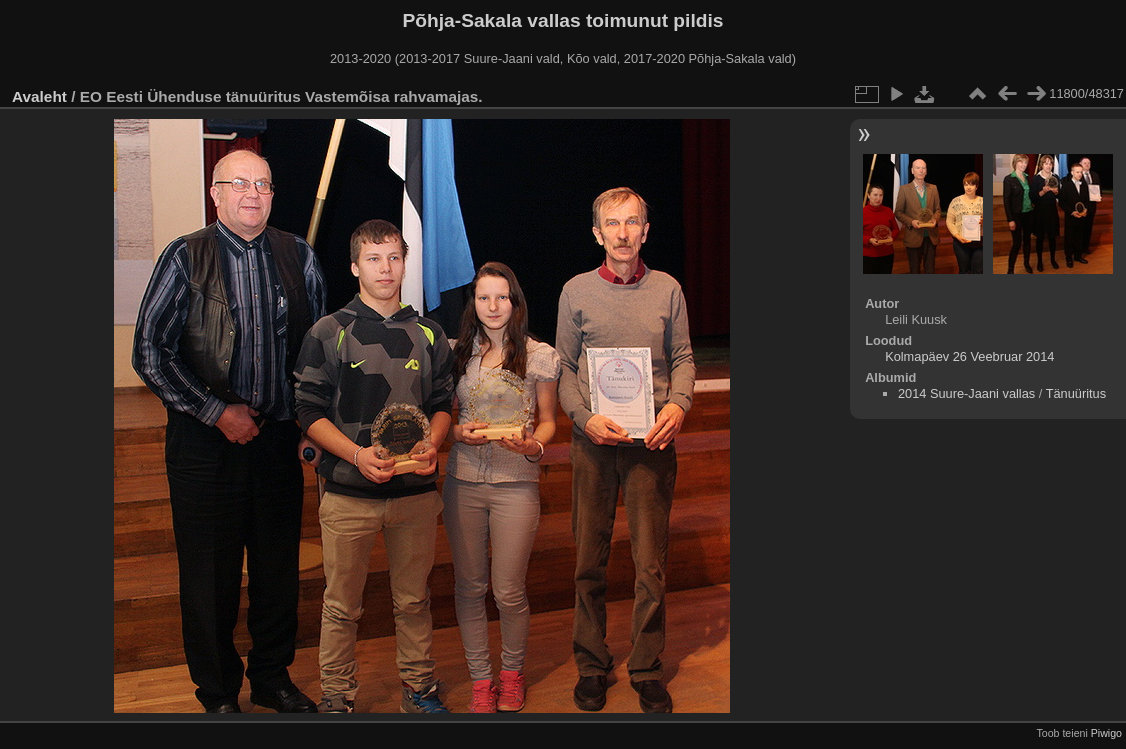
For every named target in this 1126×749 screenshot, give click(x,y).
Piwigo (1106, 733)
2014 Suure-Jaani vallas (966, 393)
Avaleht (39, 96)
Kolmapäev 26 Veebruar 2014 (969, 356)
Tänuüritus (1076, 393)
